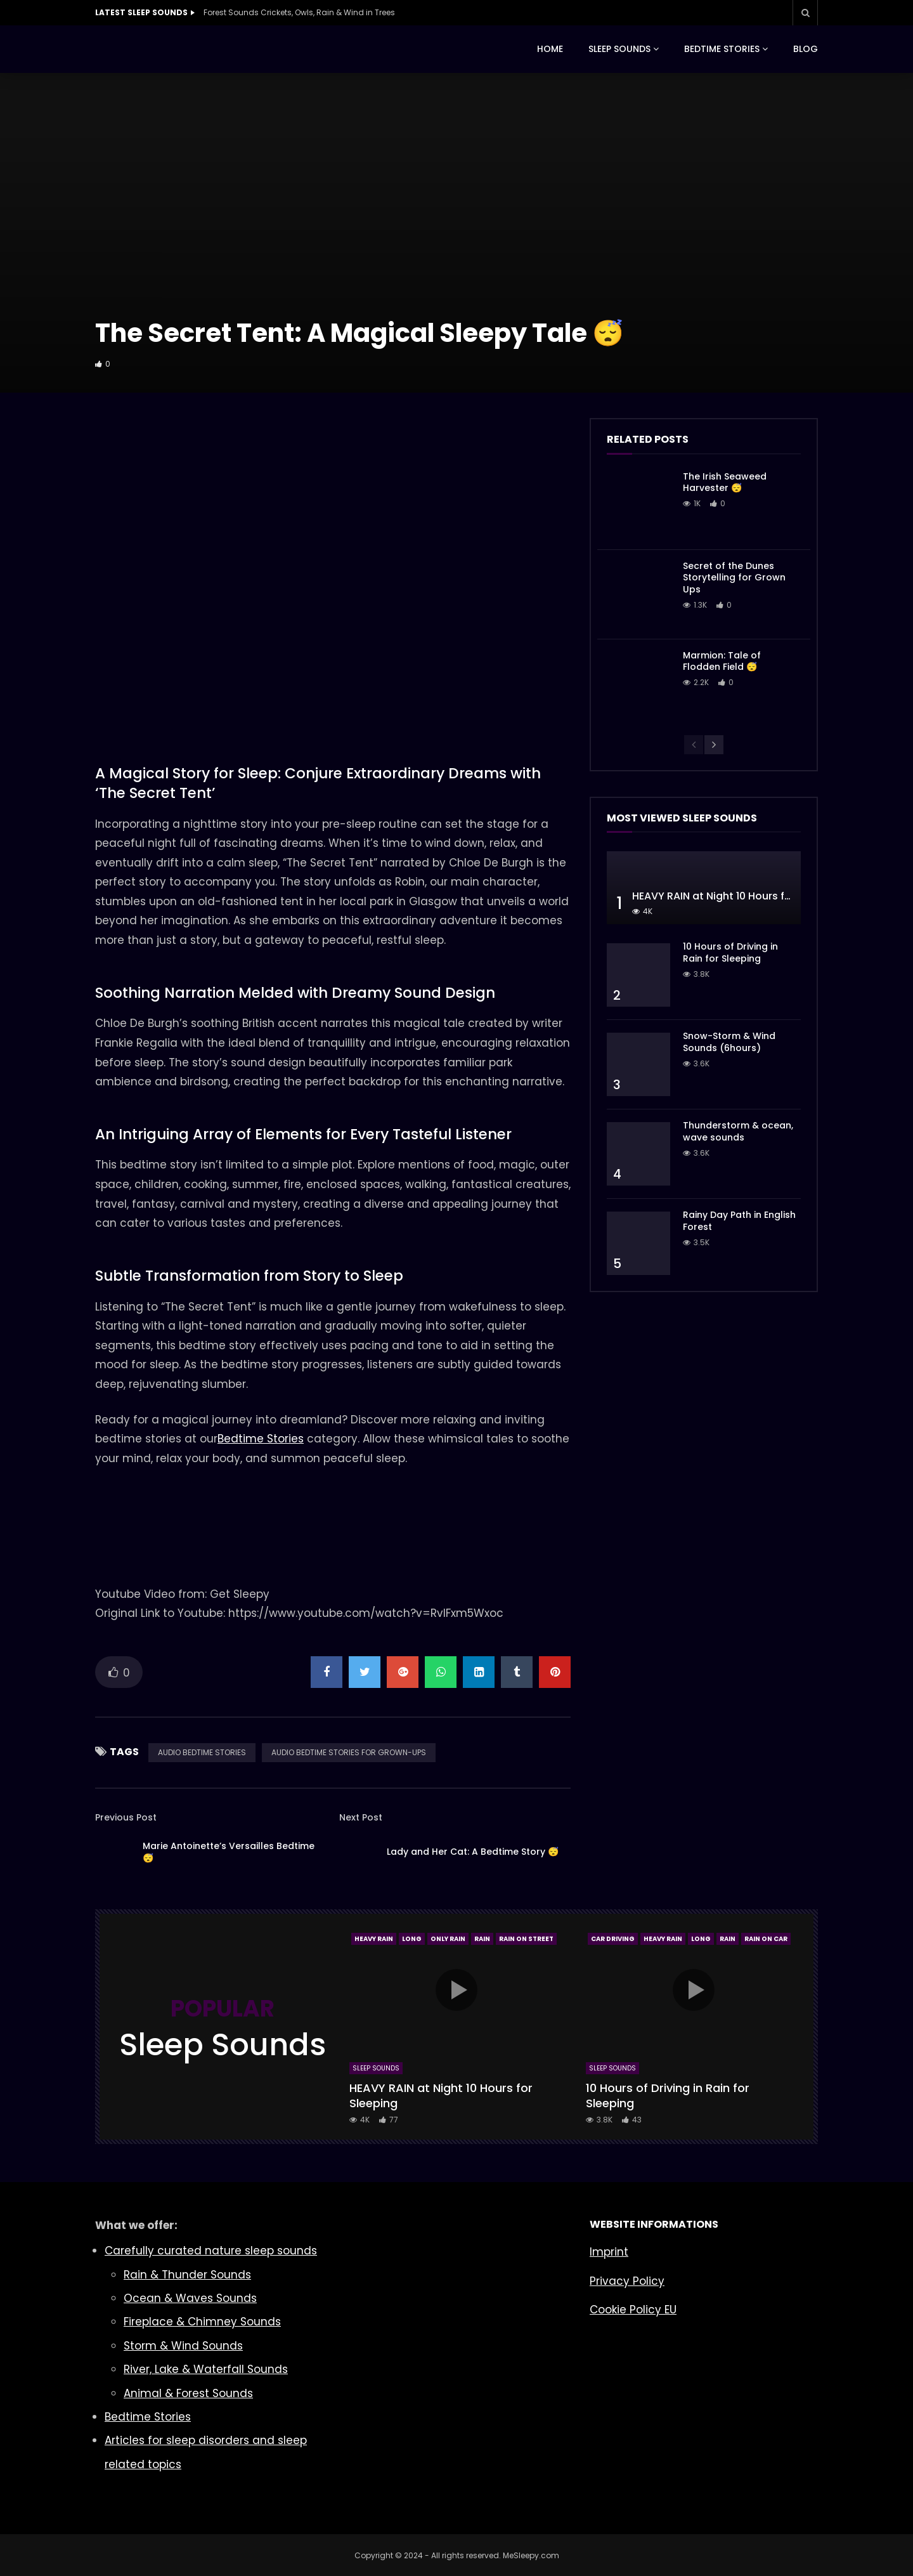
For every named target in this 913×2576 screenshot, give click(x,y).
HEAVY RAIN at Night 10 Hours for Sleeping (737, 896)
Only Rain (448, 1939)
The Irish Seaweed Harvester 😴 (725, 482)
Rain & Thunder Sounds (187, 2274)
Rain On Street (526, 1939)
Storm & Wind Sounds (183, 2345)
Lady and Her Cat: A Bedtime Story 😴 (473, 1851)
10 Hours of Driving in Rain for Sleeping (730, 952)
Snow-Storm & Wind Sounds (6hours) (729, 1042)
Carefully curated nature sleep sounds (211, 2250)
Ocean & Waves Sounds (190, 2298)
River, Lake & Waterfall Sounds (206, 2369)
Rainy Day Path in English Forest (739, 1220)
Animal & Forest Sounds (188, 2393)
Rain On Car (765, 1939)
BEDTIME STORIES (722, 48)
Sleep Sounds (376, 2068)
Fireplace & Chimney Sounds (202, 2321)
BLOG (805, 48)
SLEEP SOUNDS (619, 48)
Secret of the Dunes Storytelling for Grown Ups (734, 577)
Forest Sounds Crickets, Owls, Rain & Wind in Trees (299, 12)
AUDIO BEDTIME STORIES (202, 1752)
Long (412, 1939)
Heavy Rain (373, 1939)
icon (456, 1990)
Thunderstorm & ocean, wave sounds (738, 1131)
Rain (482, 1939)
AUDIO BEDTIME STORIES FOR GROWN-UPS (348, 1752)
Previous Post (126, 1817)
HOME (550, 48)
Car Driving (613, 1939)
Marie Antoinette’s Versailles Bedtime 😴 (228, 1852)
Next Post (360, 1817)
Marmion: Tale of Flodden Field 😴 (722, 661)
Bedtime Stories (260, 1438)
